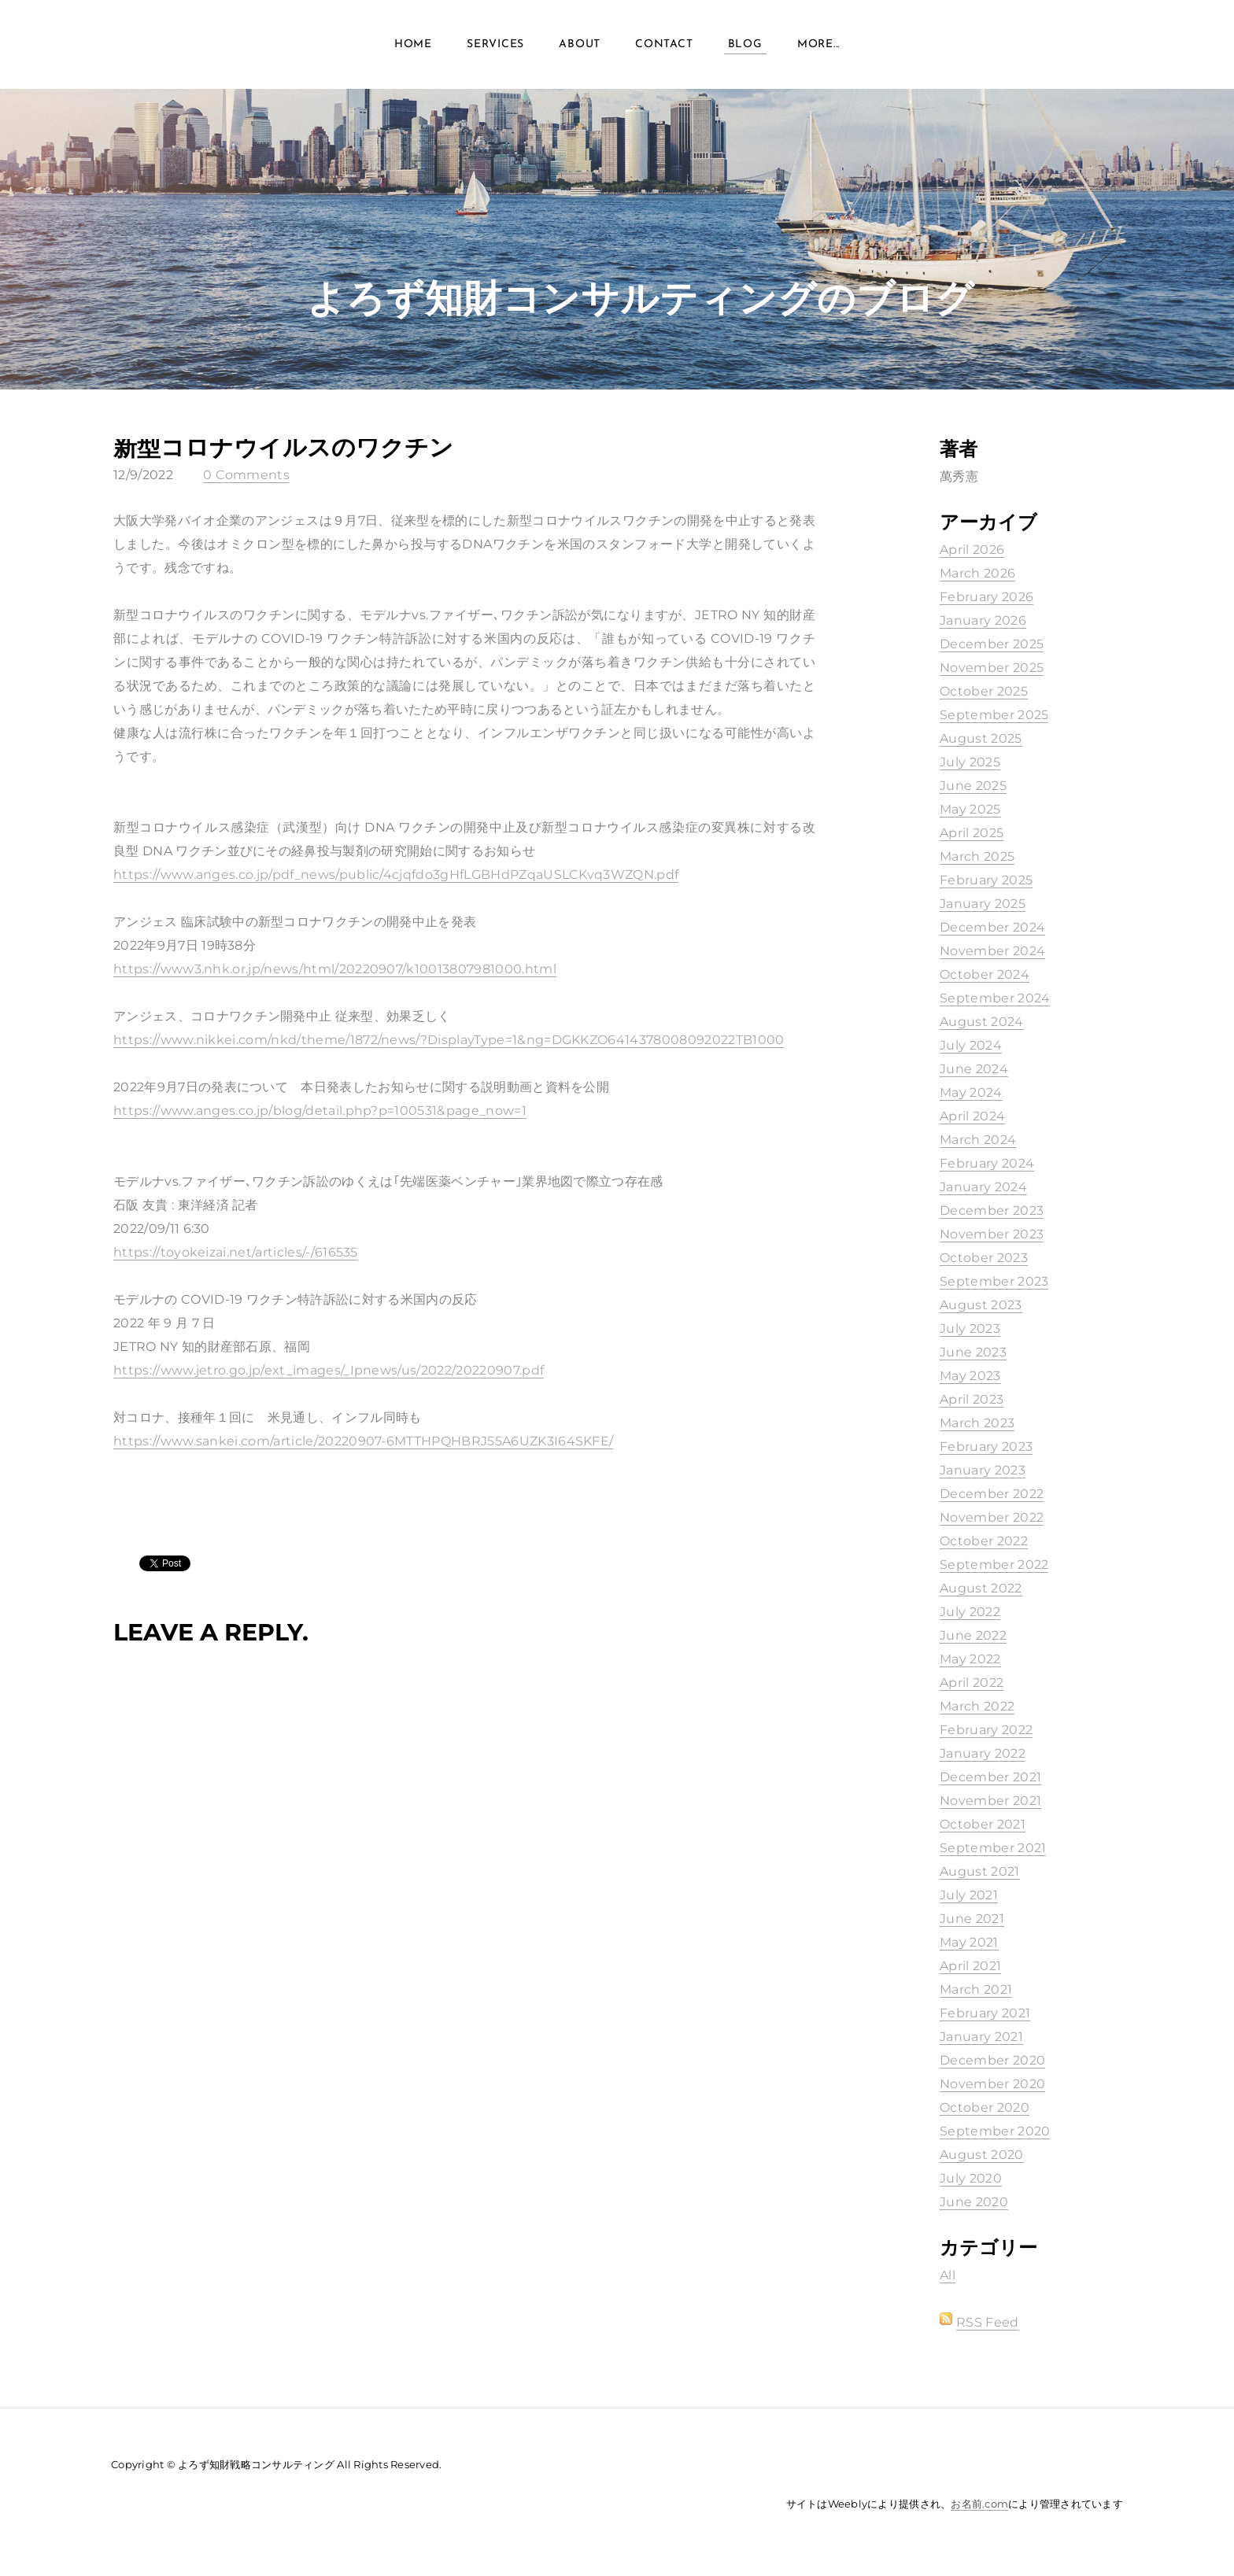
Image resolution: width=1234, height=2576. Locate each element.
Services (495, 47)
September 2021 (993, 1847)
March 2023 (977, 1422)
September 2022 (994, 1564)
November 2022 (992, 1517)
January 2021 (981, 2036)
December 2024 (992, 927)
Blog (745, 47)
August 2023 (981, 1304)
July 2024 (971, 1045)
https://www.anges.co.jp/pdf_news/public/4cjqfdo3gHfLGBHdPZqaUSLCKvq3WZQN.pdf (395, 874)
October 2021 (982, 1824)
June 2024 (974, 1068)
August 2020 (982, 2154)
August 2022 (981, 1588)
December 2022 (992, 1493)
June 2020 (974, 2201)
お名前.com (979, 2503)
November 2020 (992, 2083)
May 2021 (969, 1942)
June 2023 (973, 1352)
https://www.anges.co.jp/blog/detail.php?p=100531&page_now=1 (319, 1110)
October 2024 (984, 974)
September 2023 (994, 1281)
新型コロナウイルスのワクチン (283, 447)
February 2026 (986, 596)
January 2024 (983, 1186)
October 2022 (984, 1540)
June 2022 (973, 1635)
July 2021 (969, 1895)
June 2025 (973, 785)
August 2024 (982, 1021)
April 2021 (970, 1965)
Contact (664, 47)
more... (818, 47)
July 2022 (970, 1611)
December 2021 (990, 1777)
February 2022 (986, 1729)
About (579, 47)
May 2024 (971, 1092)
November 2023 (992, 1234)
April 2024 (972, 1116)
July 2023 (970, 1328)
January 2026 (983, 620)
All (947, 2275)
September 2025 (994, 714)
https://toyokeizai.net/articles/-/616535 (235, 1252)
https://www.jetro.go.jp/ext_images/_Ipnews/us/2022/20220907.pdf (328, 1370)
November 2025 (992, 667)
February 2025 (986, 880)
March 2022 (977, 1706)
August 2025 (981, 738)
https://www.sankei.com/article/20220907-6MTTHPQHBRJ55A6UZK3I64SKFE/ (363, 1441)
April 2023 (971, 1399)
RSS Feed (987, 2322)
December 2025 (992, 644)
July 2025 (970, 762)
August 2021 (980, 1871)
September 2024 (995, 998)
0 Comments (246, 474)
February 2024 (987, 1163)
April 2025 (971, 832)
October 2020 (984, 2107)
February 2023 (986, 1446)
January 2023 (982, 1470)
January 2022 (982, 1753)
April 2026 (972, 549)
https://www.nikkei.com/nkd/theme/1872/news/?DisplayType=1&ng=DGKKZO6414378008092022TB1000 (448, 1039)
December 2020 (992, 2060)
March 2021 (976, 1989)
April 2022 (971, 1682)
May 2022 (970, 1659)
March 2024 (978, 1139)
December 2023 (992, 1210)
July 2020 (971, 2178)
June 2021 (972, 1918)
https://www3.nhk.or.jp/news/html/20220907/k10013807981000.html (334, 968)
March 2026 (977, 573)
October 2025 (984, 691)
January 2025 (982, 903)
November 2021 (990, 1800)
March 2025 (977, 856)
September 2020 (995, 2131)
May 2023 (970, 1375)
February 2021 (985, 2013)
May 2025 (970, 809)
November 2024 (992, 950)
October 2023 (984, 1257)
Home (413, 47)
